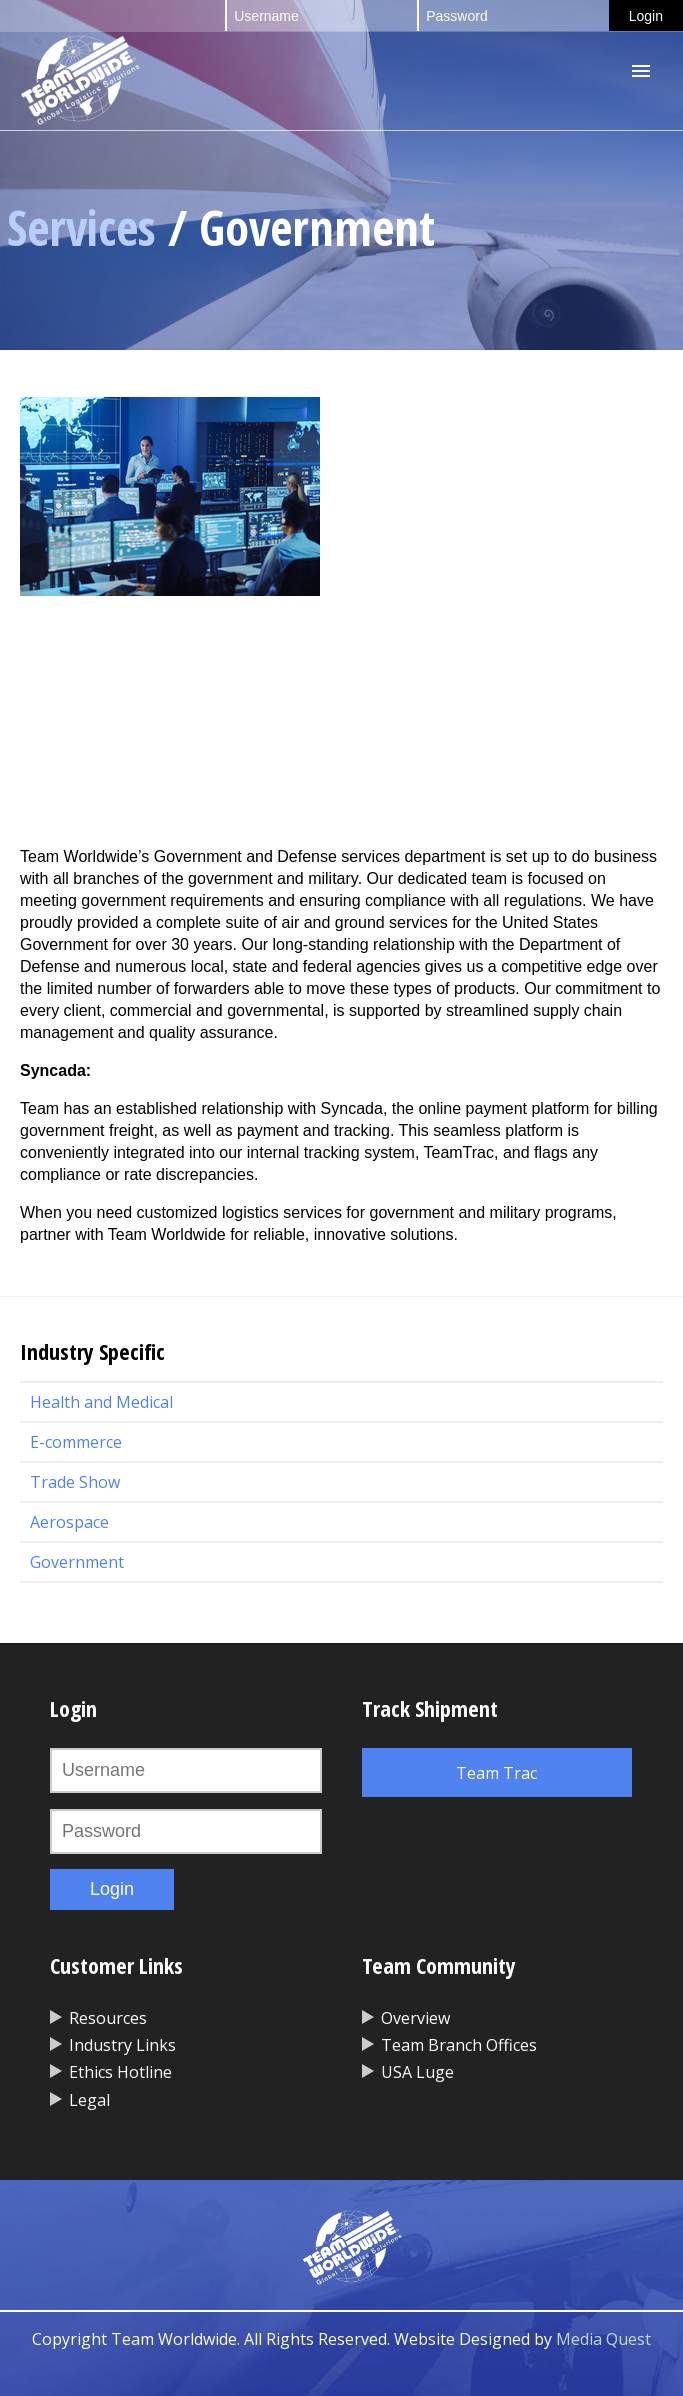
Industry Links (122, 2045)
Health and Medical (101, 1402)
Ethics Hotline (120, 2072)
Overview (415, 2018)
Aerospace (69, 1522)
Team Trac (496, 1773)
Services (81, 227)
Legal (89, 2100)
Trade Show (75, 1482)
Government (77, 1562)
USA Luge (417, 2072)
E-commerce (76, 1442)
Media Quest (603, 2339)
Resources (108, 2018)
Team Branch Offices (459, 2045)
